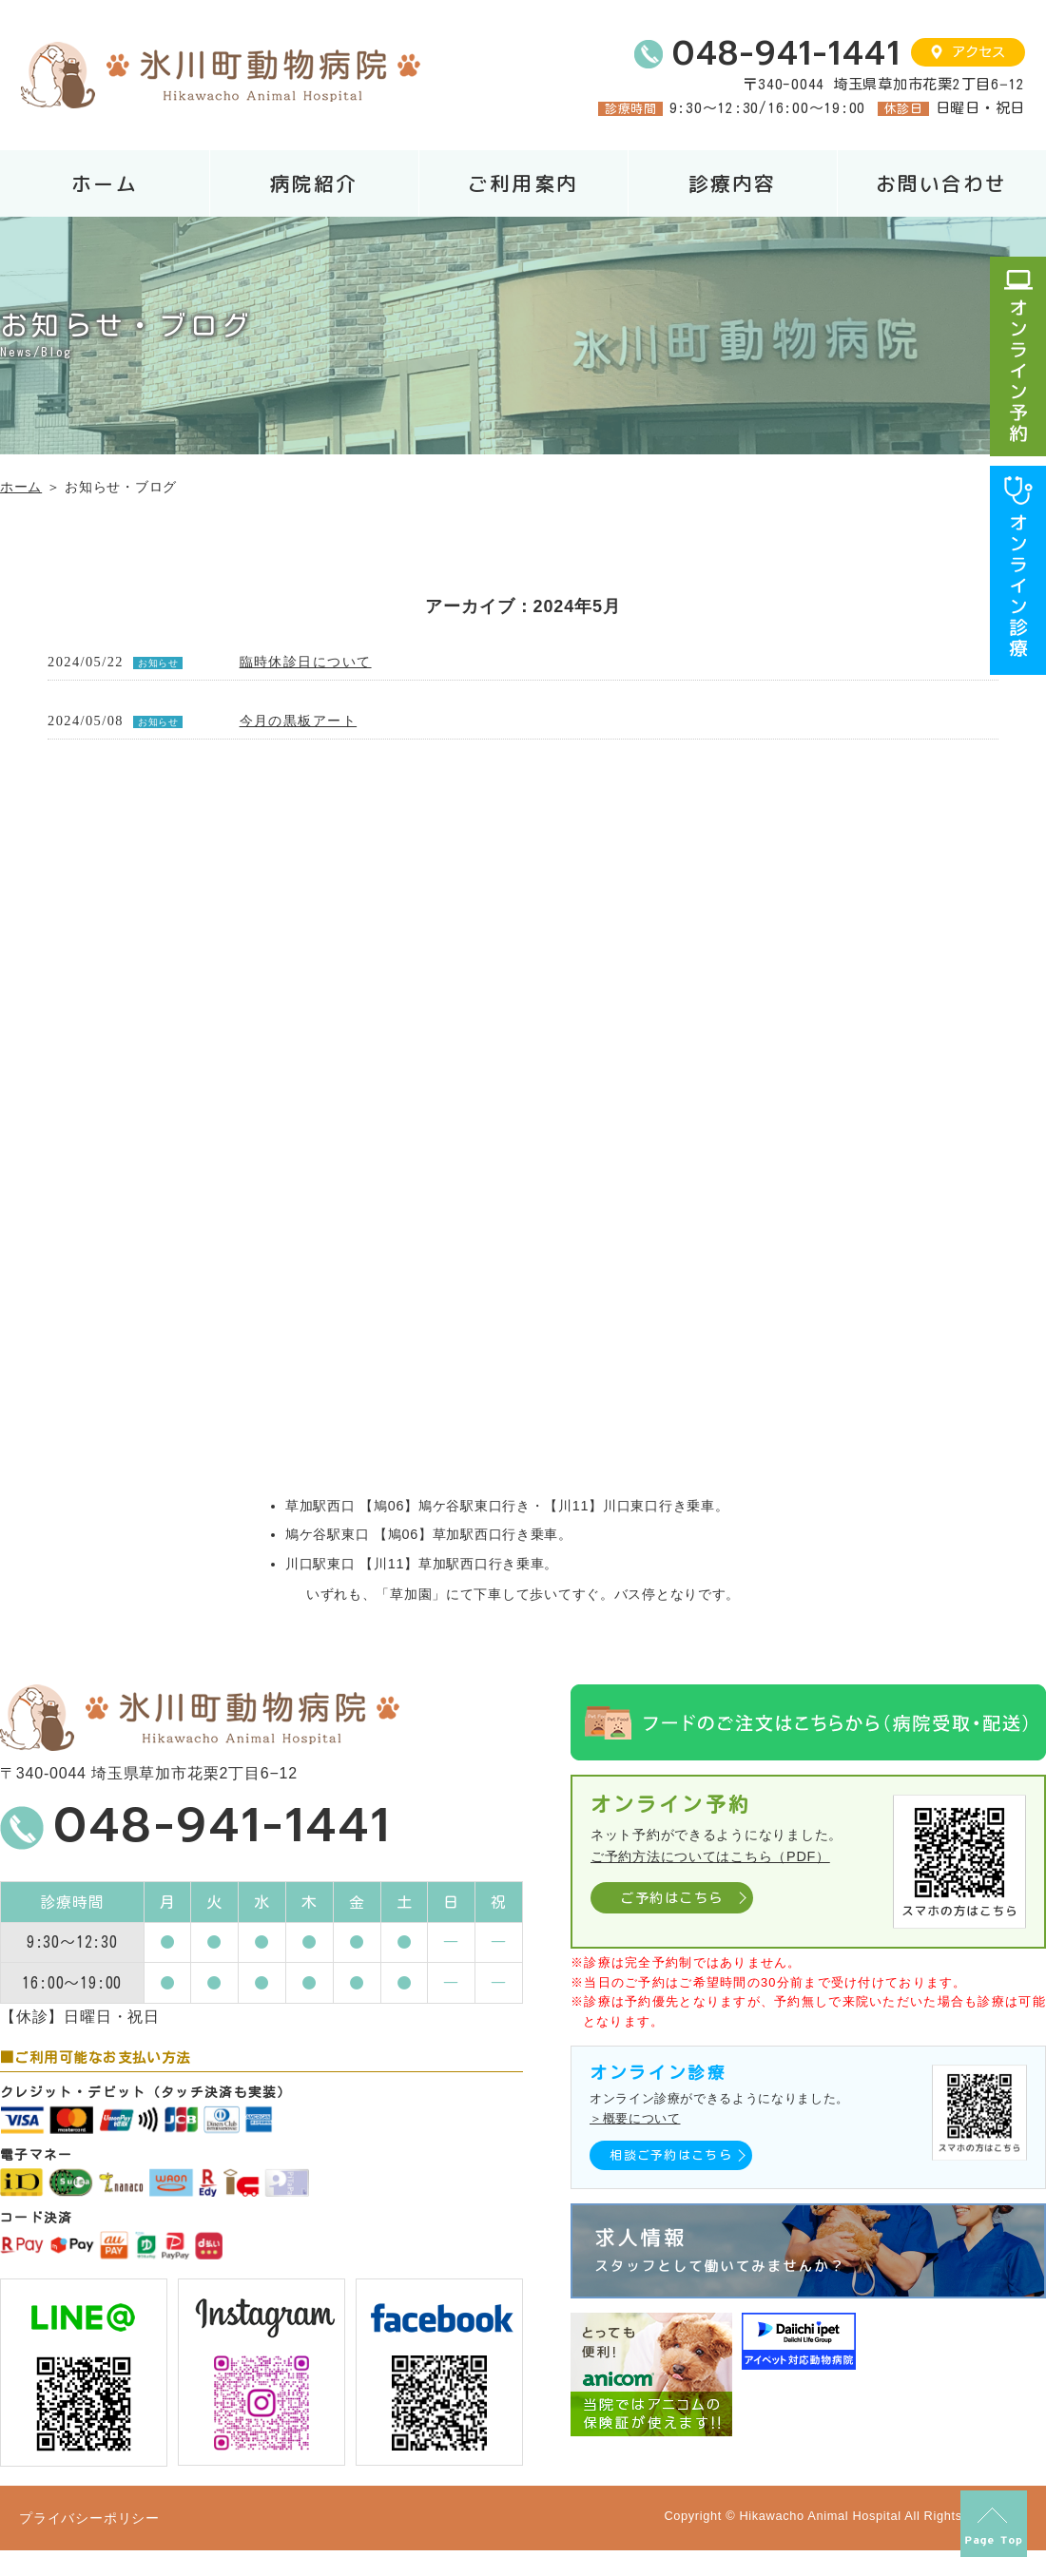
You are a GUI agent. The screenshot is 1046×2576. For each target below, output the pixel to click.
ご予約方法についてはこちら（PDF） (710, 1856)
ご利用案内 (522, 184)
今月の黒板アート (299, 720)
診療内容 (732, 184)
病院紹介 (314, 184)
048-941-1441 (786, 54)
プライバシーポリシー (89, 2518)
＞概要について (635, 2118)
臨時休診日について (306, 661)
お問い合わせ (941, 184)
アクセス (978, 52)
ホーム (104, 184)
